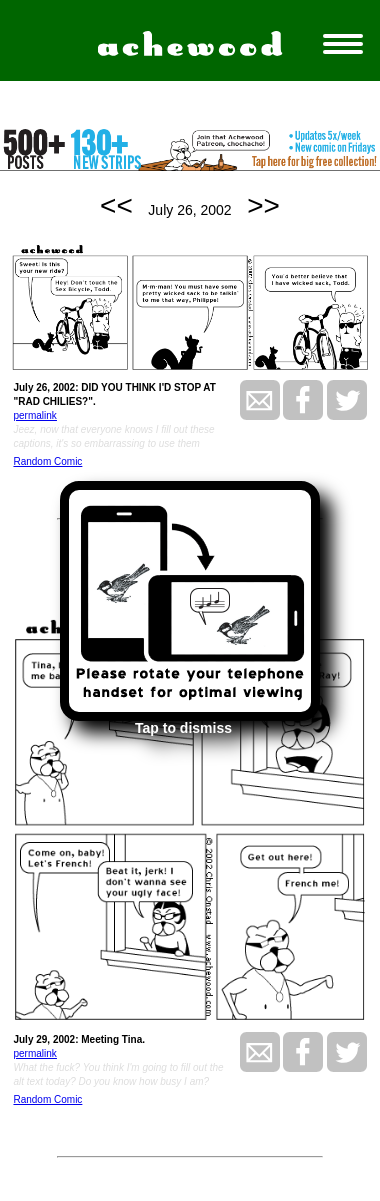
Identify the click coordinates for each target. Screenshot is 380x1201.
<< (116, 205)
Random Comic (47, 461)
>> (263, 205)
